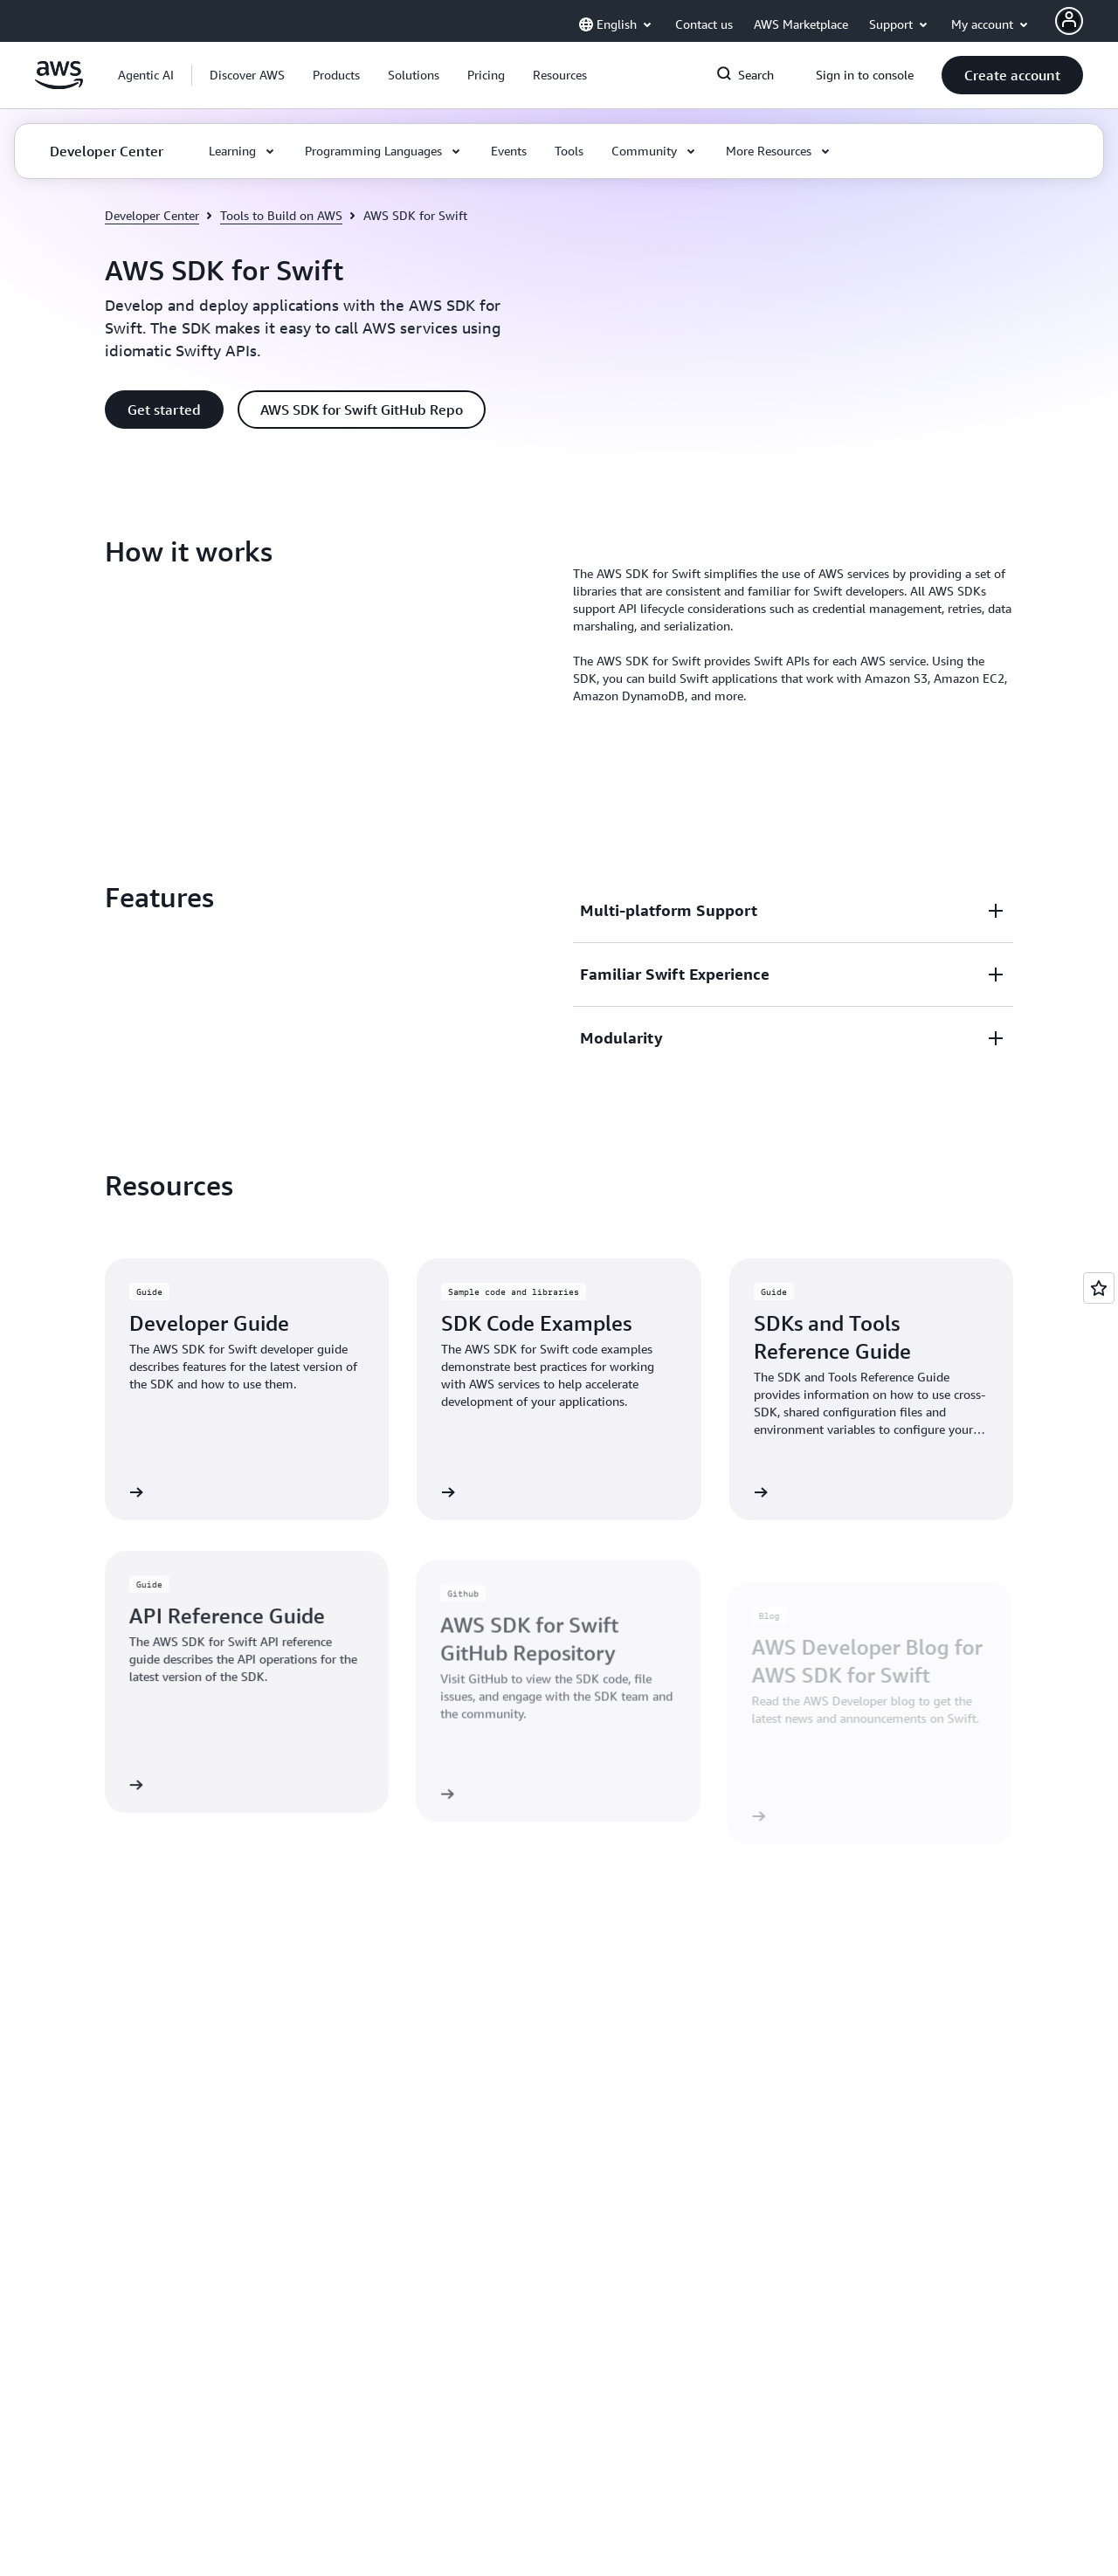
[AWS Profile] (1069, 21)
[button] (247, 75)
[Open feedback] (1099, 1288)
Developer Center (152, 215)
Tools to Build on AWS (281, 215)
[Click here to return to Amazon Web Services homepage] (59, 85)
